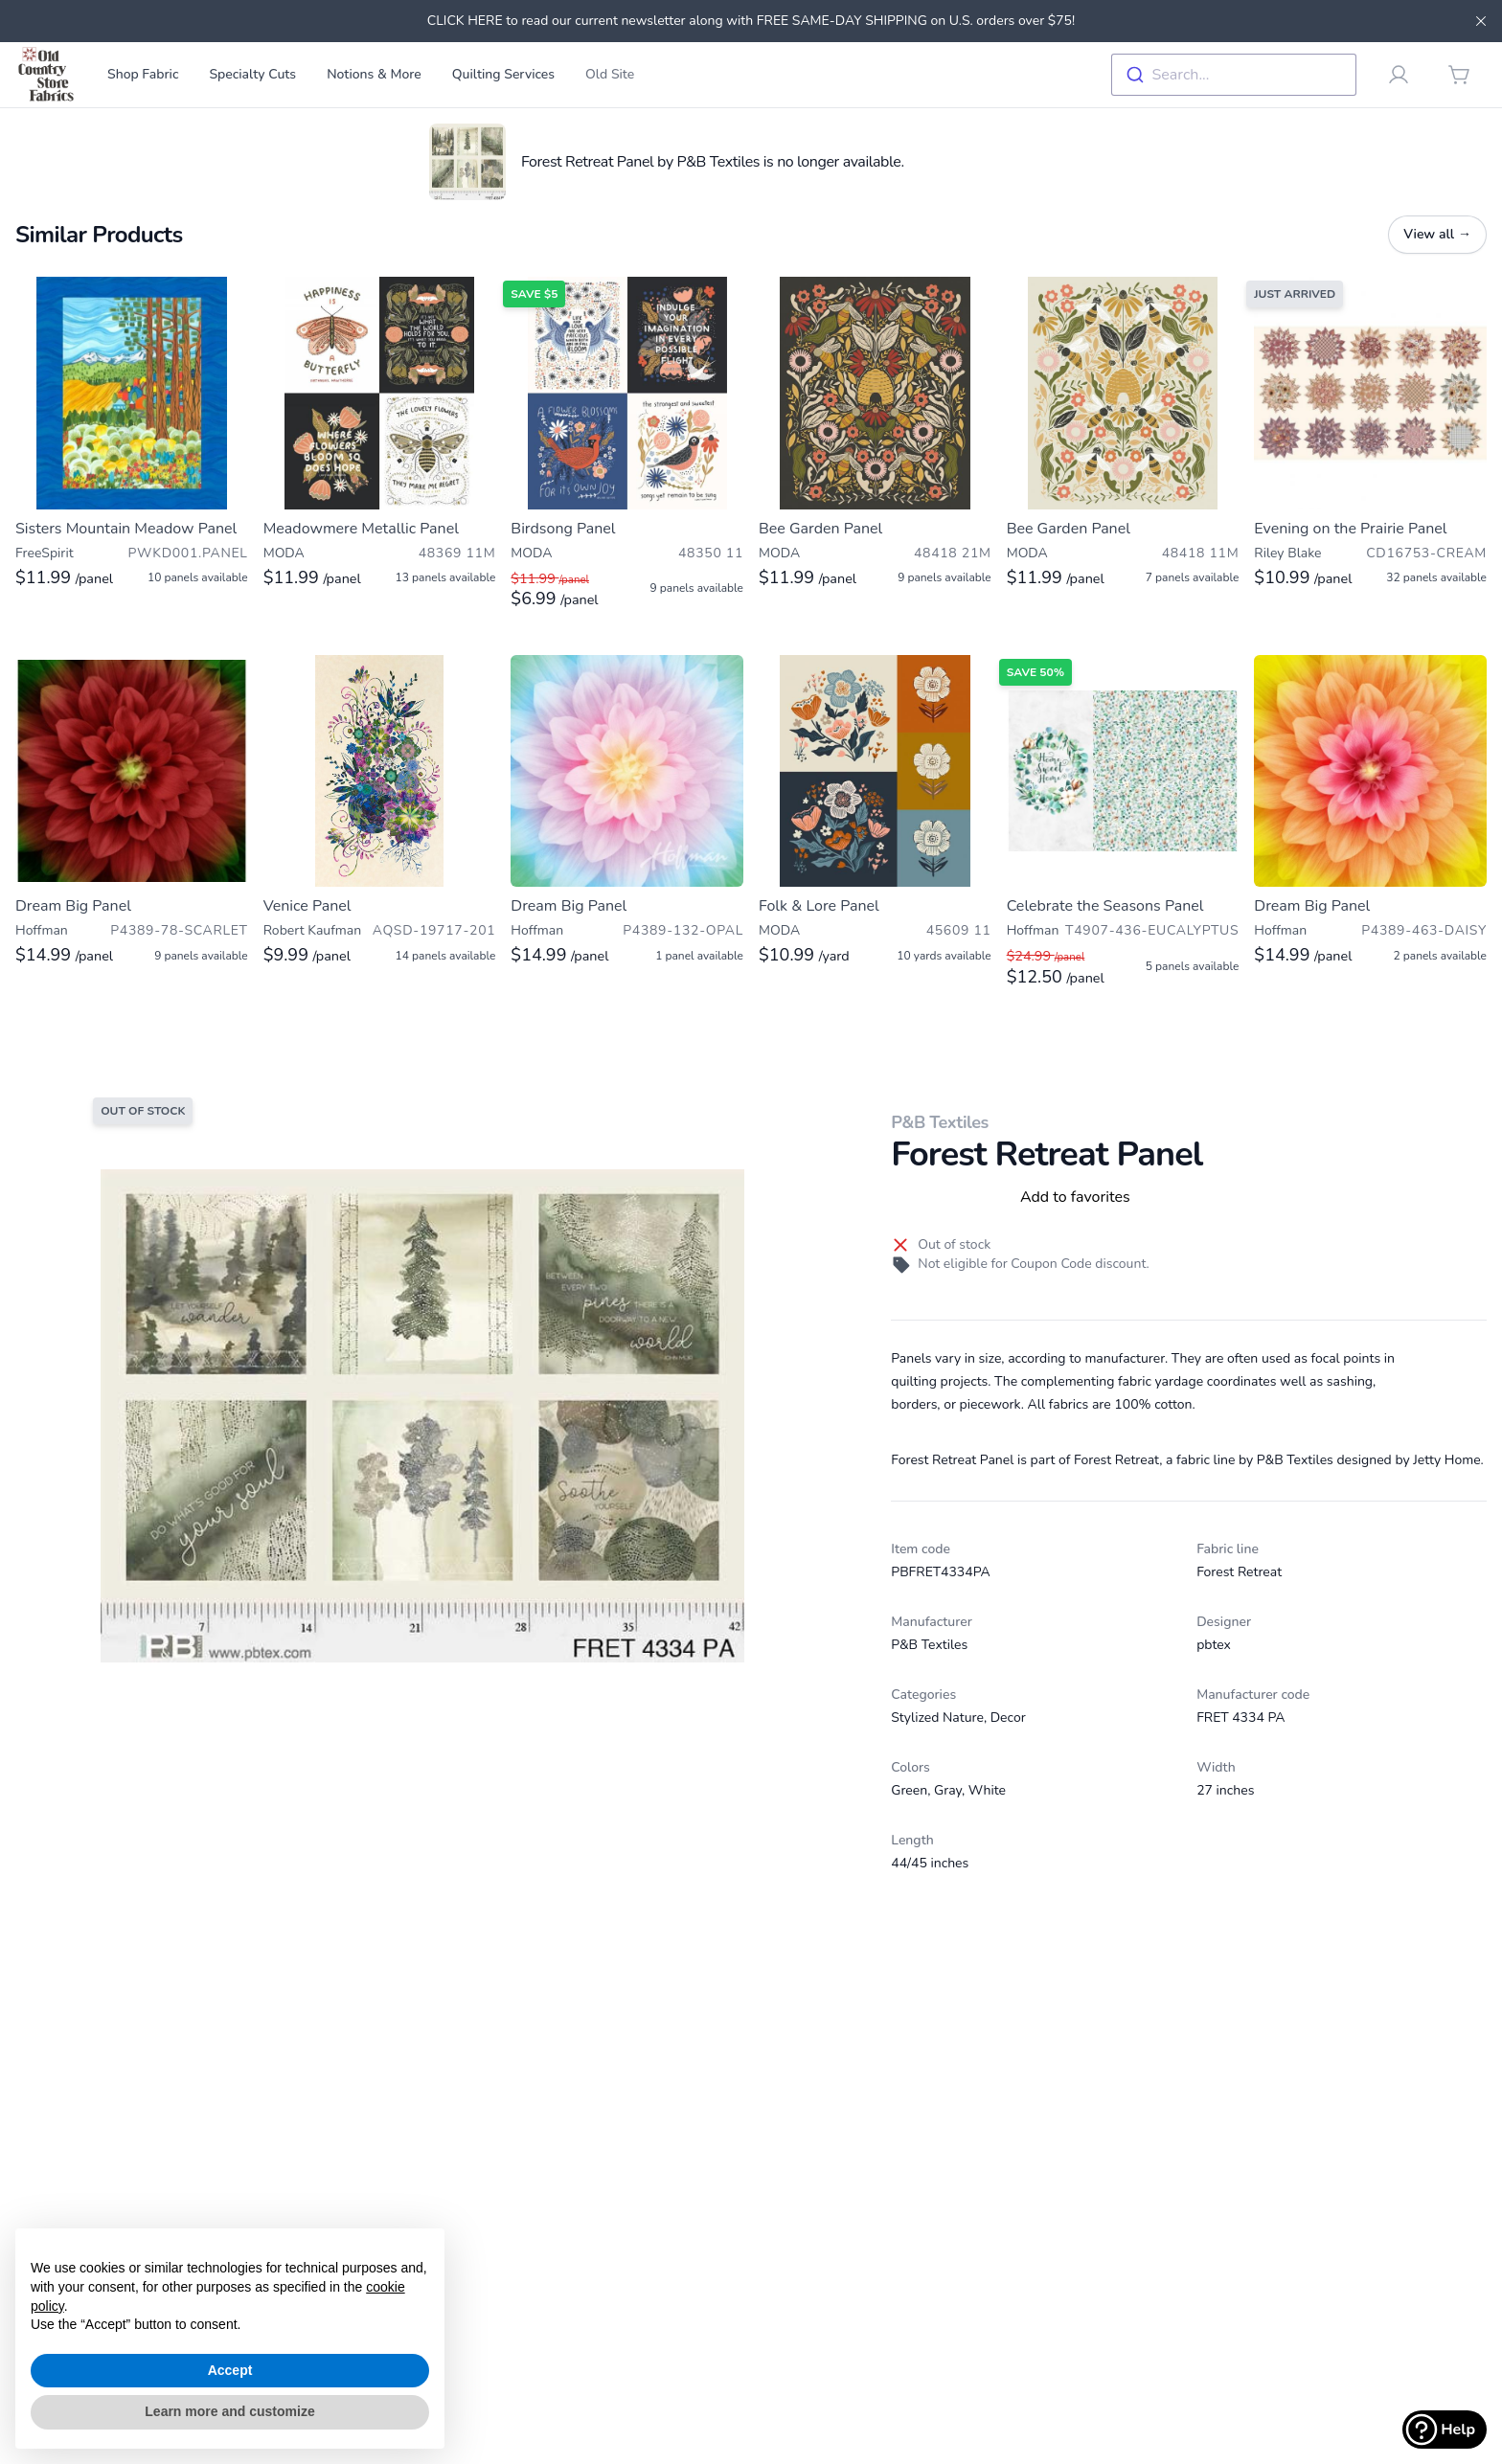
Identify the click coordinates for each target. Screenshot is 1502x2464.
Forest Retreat (1239, 1572)
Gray (948, 1790)
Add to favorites (1075, 1197)
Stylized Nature (937, 1717)
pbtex (1213, 1645)
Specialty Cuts (252, 74)
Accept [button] (230, 2370)
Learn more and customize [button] (229, 2411)
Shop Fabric (142, 74)
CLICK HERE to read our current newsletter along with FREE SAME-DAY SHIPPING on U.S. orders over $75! (751, 20)
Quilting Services (503, 74)
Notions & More (374, 74)
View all (1437, 234)
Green (909, 1790)
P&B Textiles (940, 1122)
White (987, 1790)
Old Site (609, 74)
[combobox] (1233, 75)
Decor (1008, 1717)
